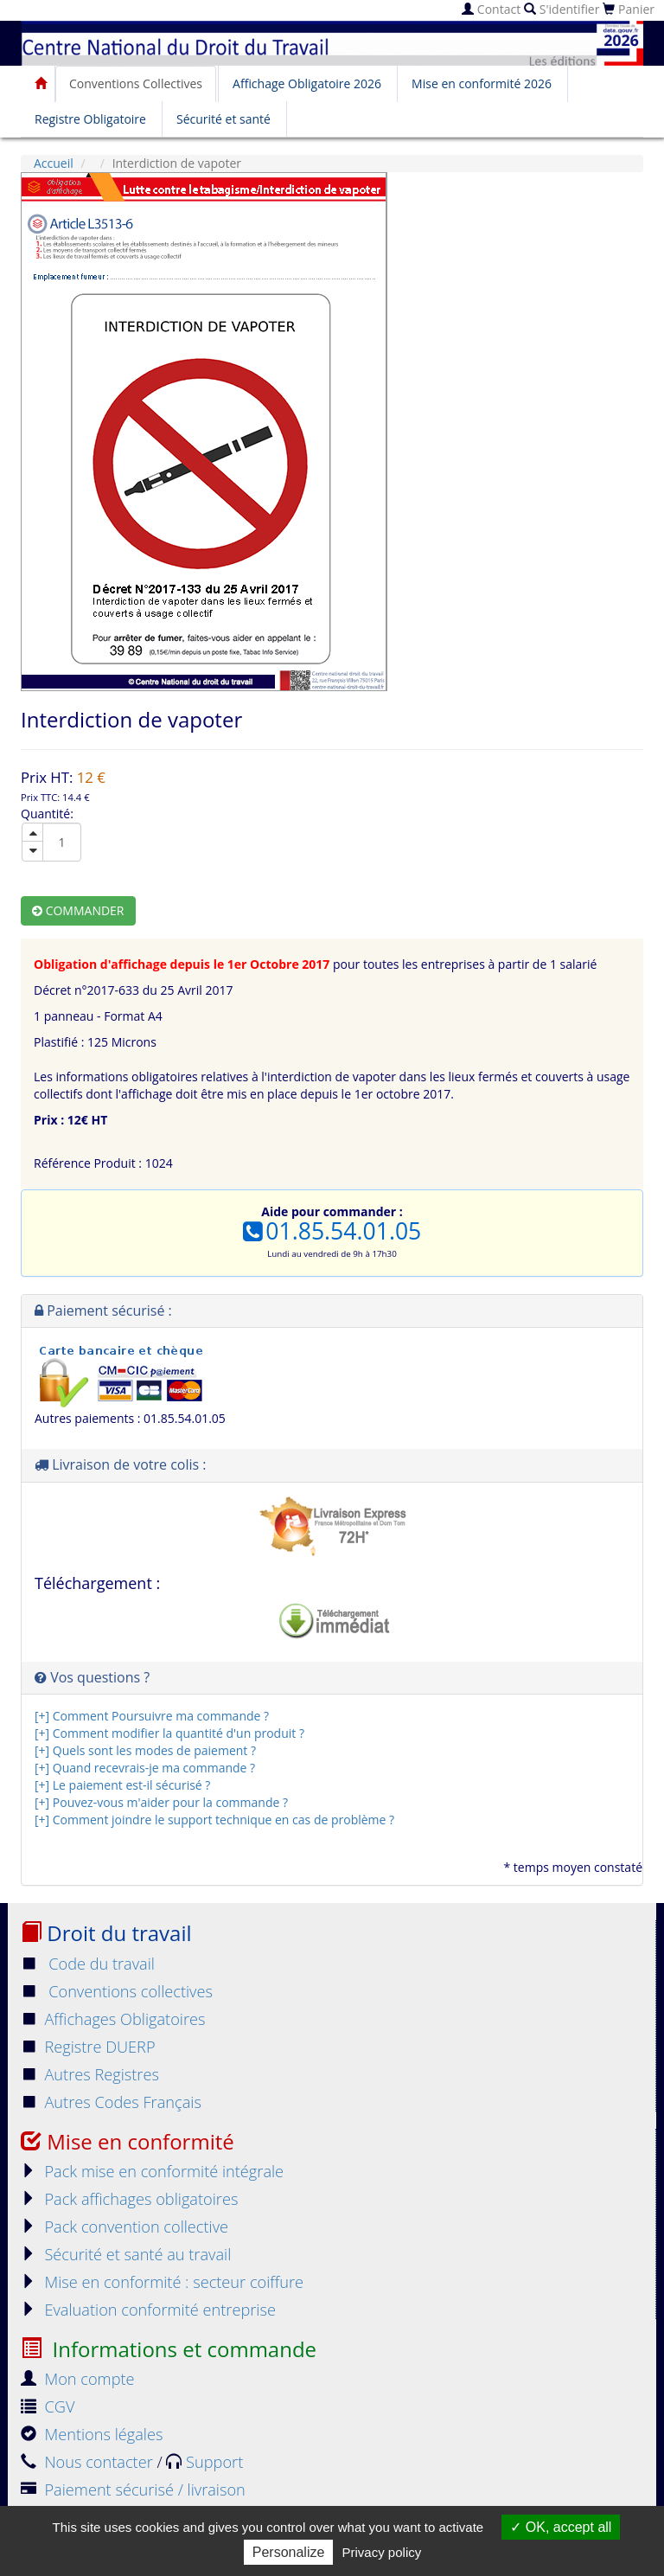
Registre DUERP (88, 2046)
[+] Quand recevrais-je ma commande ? (145, 1767)
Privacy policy (382, 2552)
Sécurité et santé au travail (126, 2254)
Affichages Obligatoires (113, 2019)
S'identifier (561, 9)
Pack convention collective (124, 2226)
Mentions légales (92, 2434)
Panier (628, 9)
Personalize (288, 2552)
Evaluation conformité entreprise (148, 2309)
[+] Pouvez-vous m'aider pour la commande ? (161, 1802)
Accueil (53, 163)
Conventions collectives (117, 1991)
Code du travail (88, 1963)
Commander (78, 910)
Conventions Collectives (135, 83)
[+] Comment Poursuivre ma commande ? (152, 1716)
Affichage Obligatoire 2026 (307, 83)
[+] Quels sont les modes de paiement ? (145, 1750)
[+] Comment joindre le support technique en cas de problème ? (214, 1819)
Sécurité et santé (223, 119)
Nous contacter (88, 2461)
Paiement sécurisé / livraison (133, 2489)
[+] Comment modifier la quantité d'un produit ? (169, 1733)
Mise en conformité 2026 (482, 83)
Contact (491, 9)
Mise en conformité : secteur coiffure (162, 2282)
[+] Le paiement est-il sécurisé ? (122, 1785)
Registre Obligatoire (90, 119)
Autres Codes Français (111, 2102)
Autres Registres (90, 2074)
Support (204, 2461)
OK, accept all (560, 2527)
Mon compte (78, 2378)
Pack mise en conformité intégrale (152, 2171)
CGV (47, 2406)
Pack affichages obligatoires (129, 2198)
